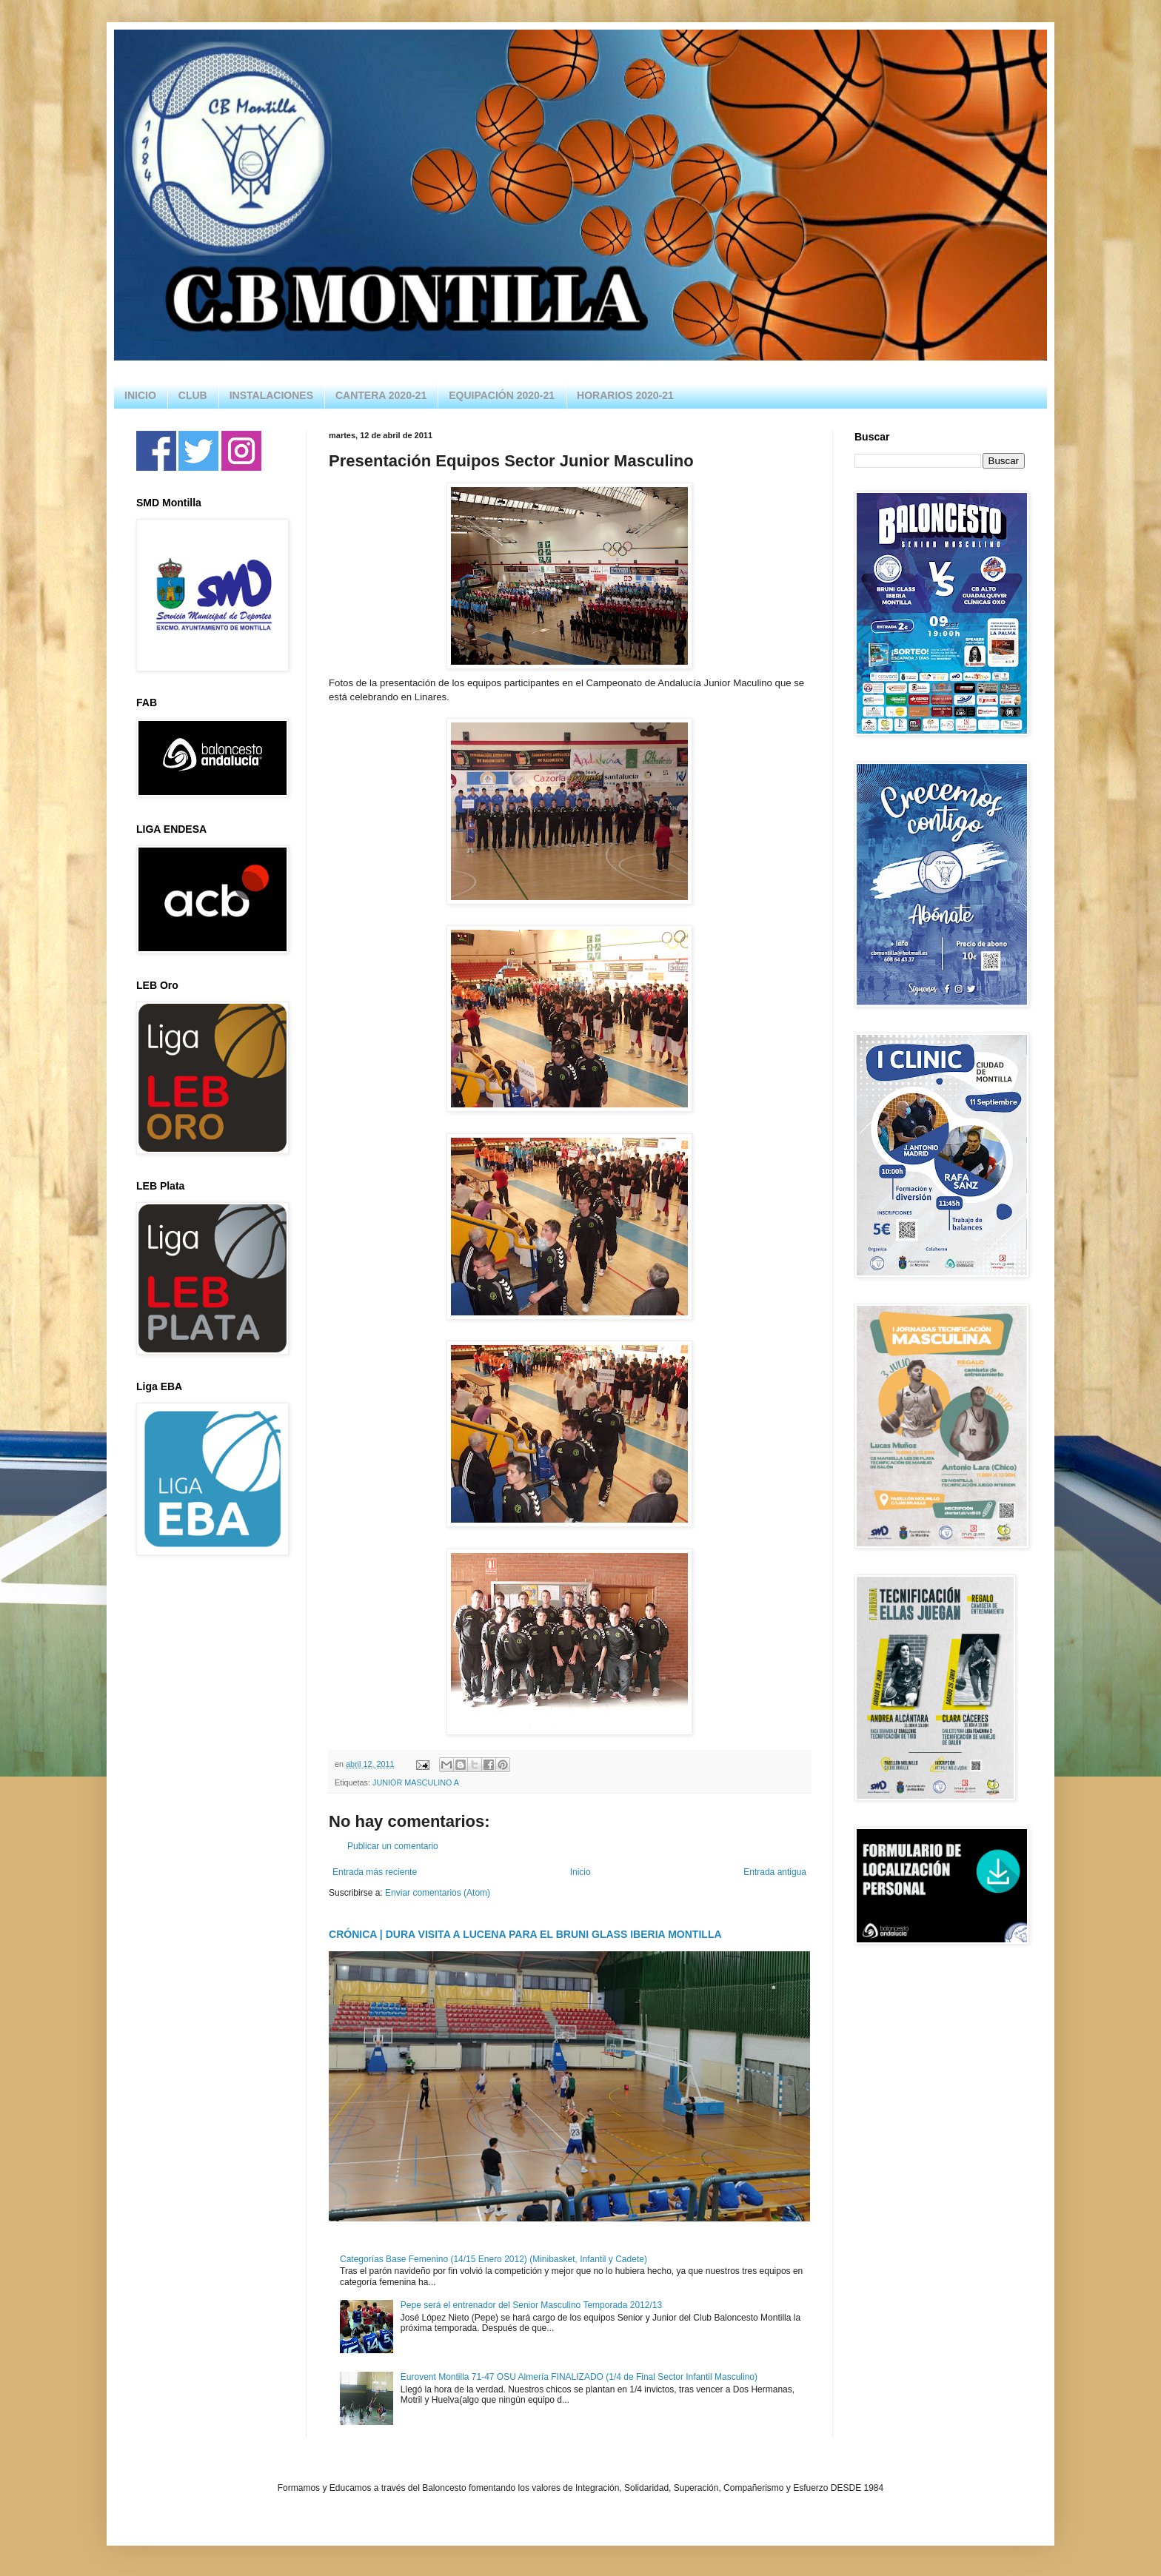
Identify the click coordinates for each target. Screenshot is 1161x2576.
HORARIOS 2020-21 (625, 395)
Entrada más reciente (374, 1872)
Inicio (580, 1872)
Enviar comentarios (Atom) (437, 1893)
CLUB (192, 395)
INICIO (140, 395)
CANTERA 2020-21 (380, 395)
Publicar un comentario (392, 1846)
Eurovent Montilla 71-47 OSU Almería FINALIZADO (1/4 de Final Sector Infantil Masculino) (579, 2377)
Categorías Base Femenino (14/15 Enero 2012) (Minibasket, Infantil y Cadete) (493, 2259)
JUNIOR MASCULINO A (415, 1782)
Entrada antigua (774, 1872)
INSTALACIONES (271, 395)
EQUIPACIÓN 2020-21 (502, 395)
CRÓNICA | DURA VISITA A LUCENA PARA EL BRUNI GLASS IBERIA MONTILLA (525, 1934)
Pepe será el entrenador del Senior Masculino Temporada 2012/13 (531, 2305)
